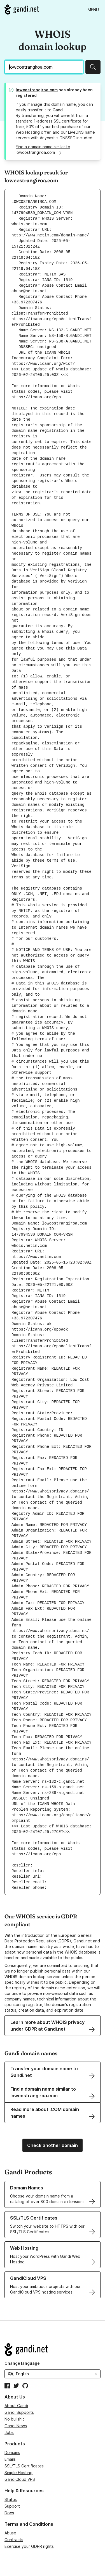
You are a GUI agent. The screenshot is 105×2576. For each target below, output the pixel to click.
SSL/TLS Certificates (24, 2466)
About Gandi (16, 2405)
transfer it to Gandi (45, 109)
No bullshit (14, 2419)
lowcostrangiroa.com (37, 89)
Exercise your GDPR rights (29, 2546)
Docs (9, 2512)
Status (10, 2499)
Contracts (13, 2539)
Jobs (9, 2432)
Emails (10, 2459)
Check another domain (52, 2145)
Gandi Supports (19, 2412)
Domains (12, 2452)
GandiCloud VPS (19, 2479)
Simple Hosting (18, 2472)
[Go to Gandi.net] (21, 9)
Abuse (10, 2533)
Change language (22, 2363)
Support (12, 2506)
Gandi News (15, 2425)
